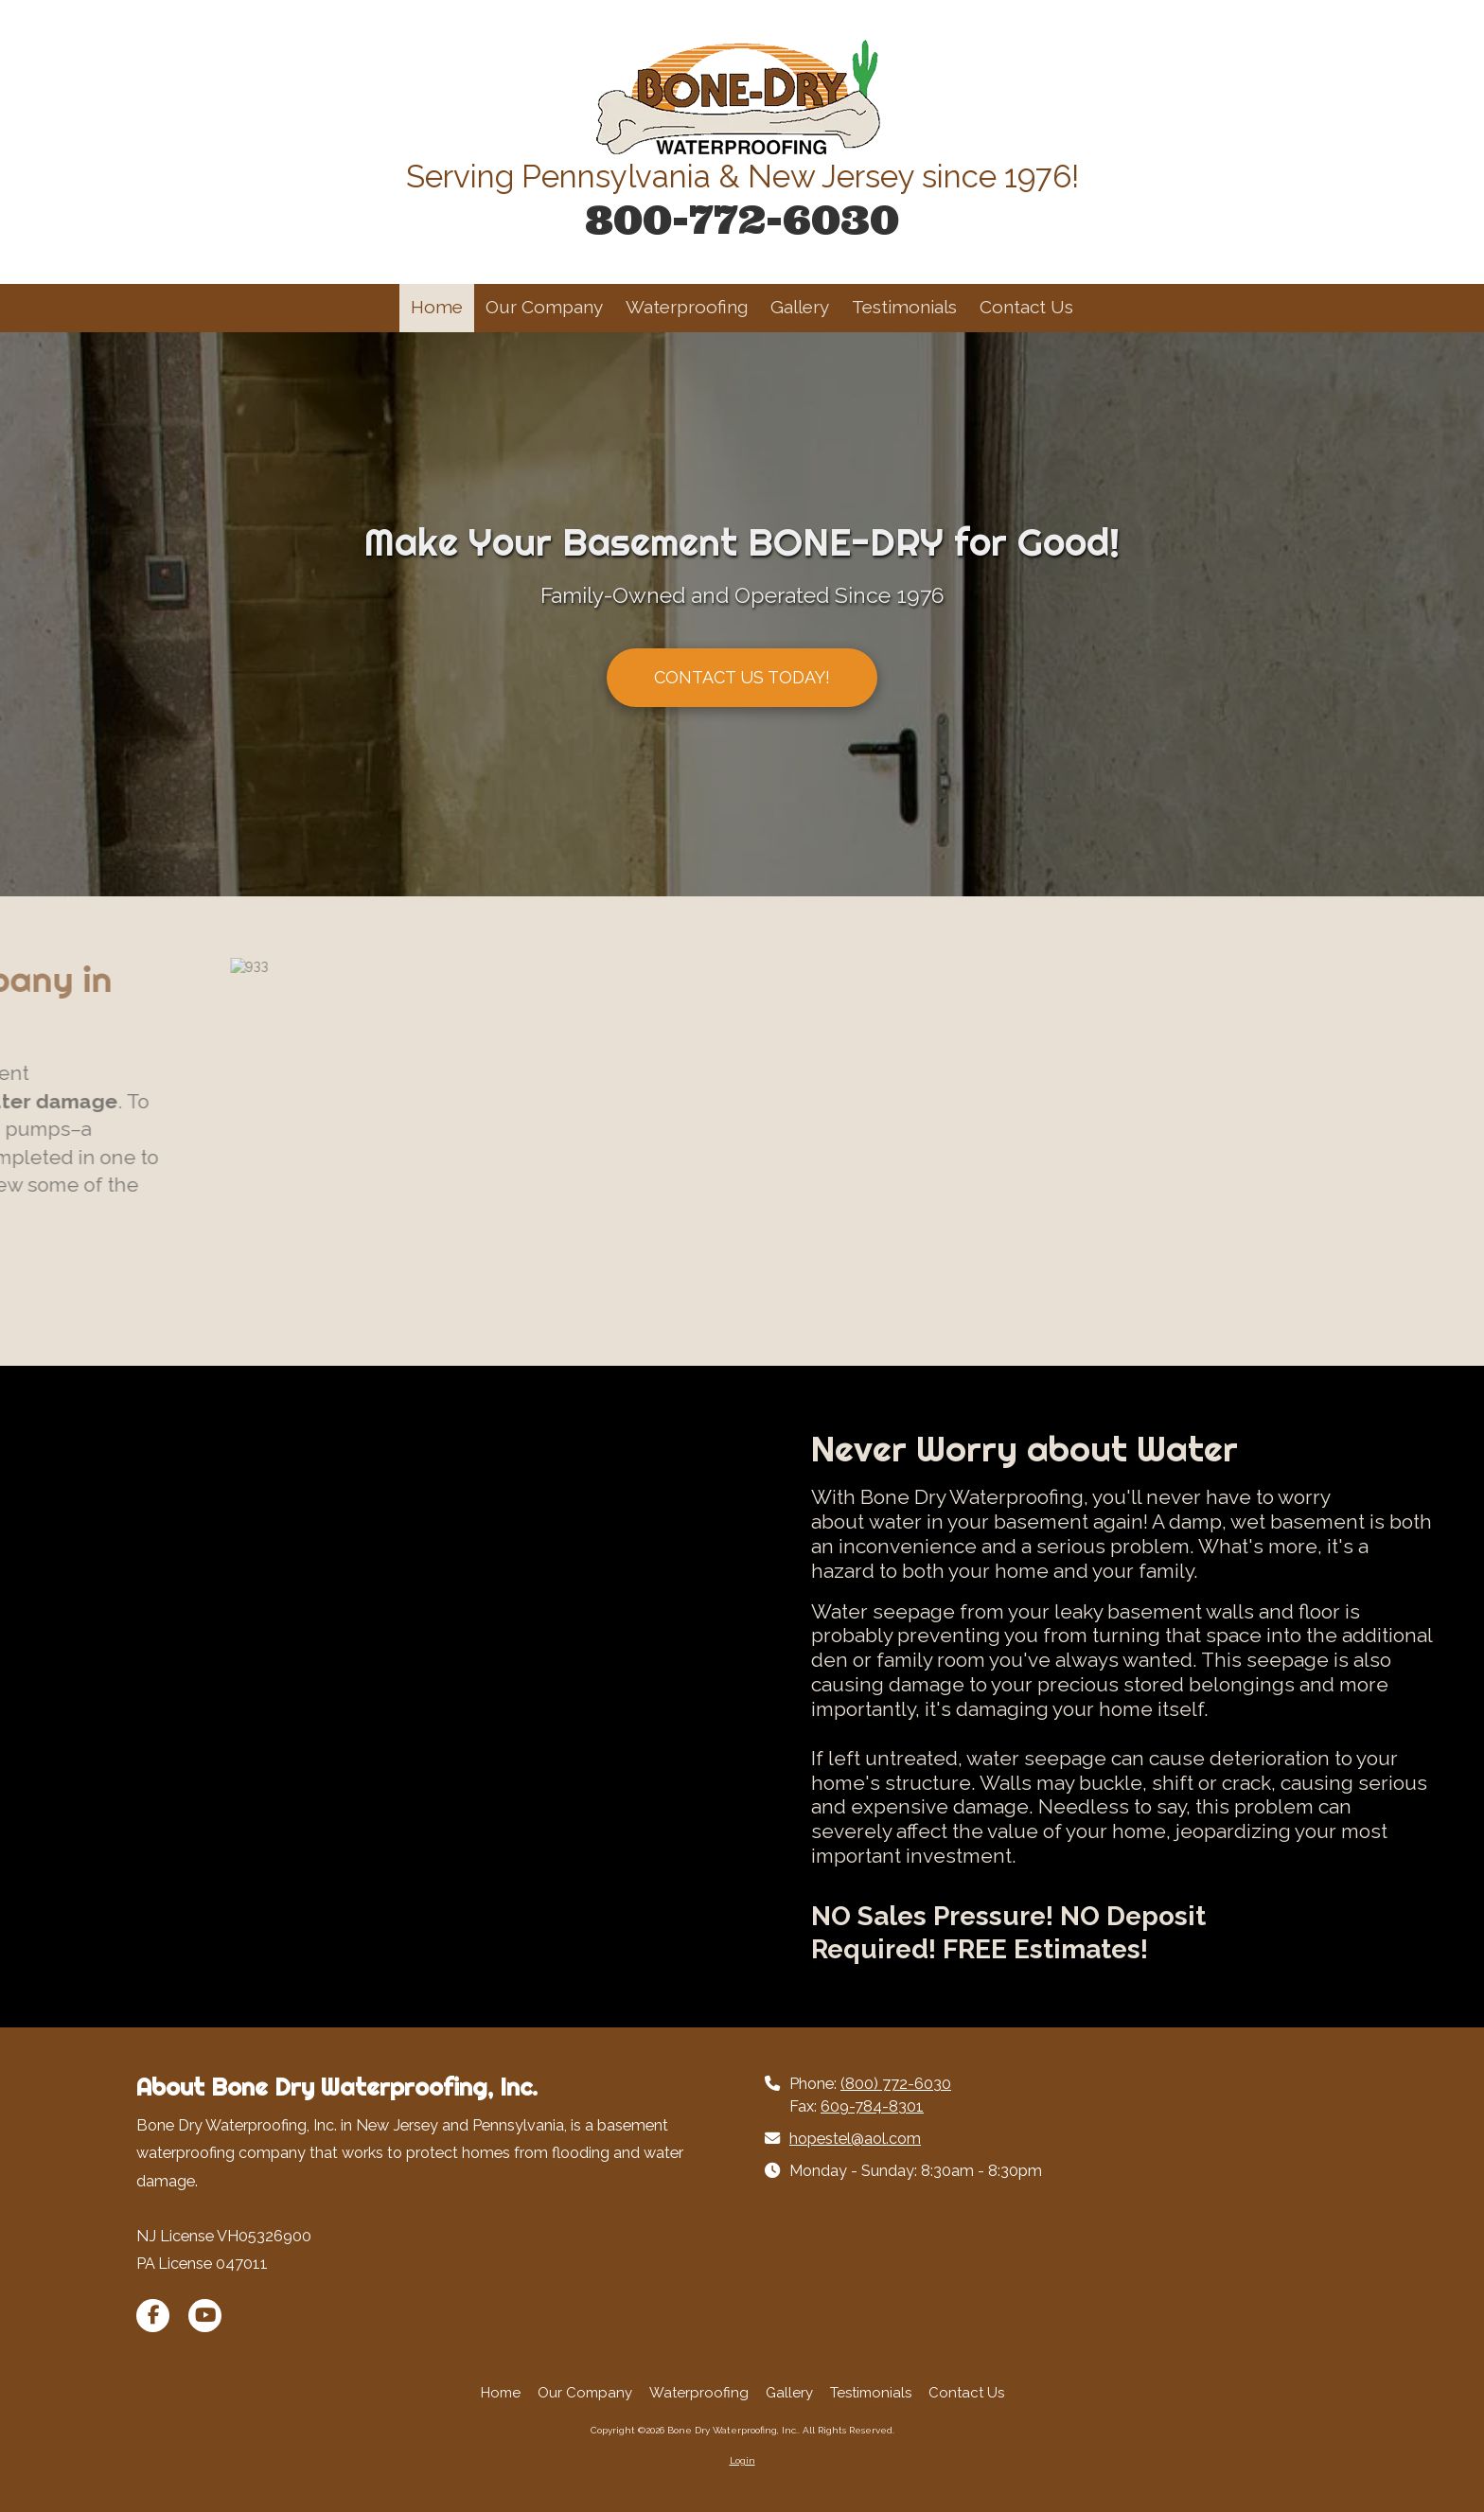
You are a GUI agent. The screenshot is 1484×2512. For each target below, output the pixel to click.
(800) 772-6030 (895, 2084)
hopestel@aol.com (855, 2139)
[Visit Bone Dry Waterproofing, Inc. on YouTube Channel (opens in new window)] (204, 2315)
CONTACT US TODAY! (742, 677)
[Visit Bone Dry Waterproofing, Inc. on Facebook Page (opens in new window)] (152, 2315)
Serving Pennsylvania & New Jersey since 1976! (742, 176)
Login (742, 2460)
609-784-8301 (872, 2106)
